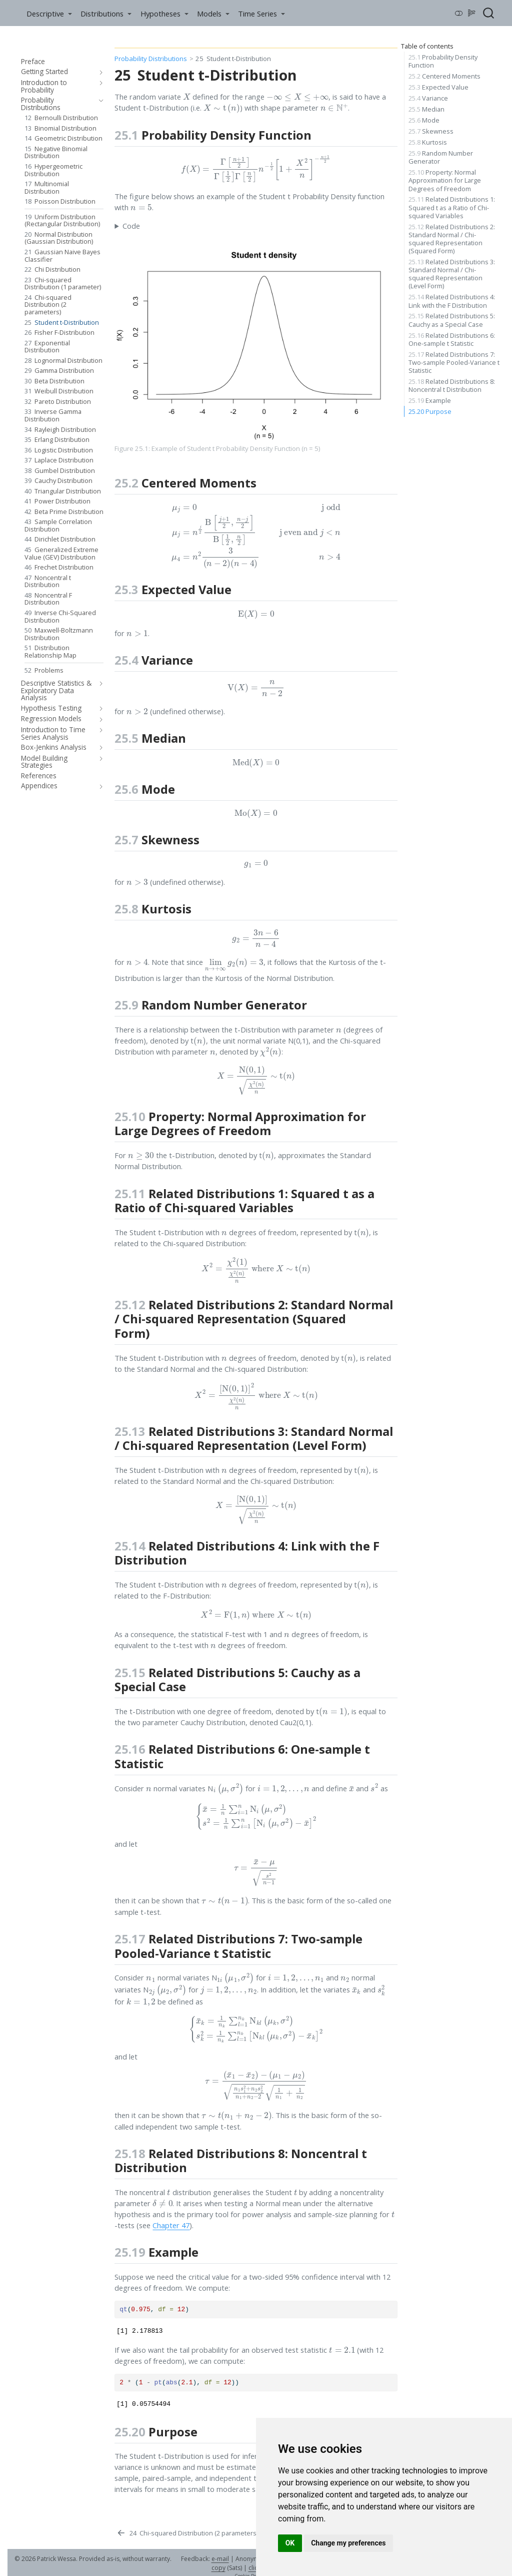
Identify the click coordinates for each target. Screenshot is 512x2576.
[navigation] (99, 72)
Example (429, 400)
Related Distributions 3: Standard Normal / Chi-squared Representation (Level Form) (451, 273)
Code (131, 226)
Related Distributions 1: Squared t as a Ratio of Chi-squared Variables (451, 207)
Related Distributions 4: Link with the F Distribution (451, 300)
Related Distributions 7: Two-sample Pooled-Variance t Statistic (454, 362)
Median (426, 109)
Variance (428, 98)
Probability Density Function (443, 61)
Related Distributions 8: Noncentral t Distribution (451, 385)
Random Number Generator (440, 157)
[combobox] (489, 13)
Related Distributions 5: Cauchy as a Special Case (451, 319)
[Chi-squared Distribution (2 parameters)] (186, 2533)
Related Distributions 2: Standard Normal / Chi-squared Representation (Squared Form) (451, 238)
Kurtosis (427, 142)
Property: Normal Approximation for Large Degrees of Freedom (444, 180)
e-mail (220, 2558)
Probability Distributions (150, 58)
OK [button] (290, 2543)
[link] (49, 13)
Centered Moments (444, 76)
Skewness (431, 131)
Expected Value (438, 87)
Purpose (430, 411)
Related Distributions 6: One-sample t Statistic (451, 339)
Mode (424, 120)
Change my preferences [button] (348, 2543)
